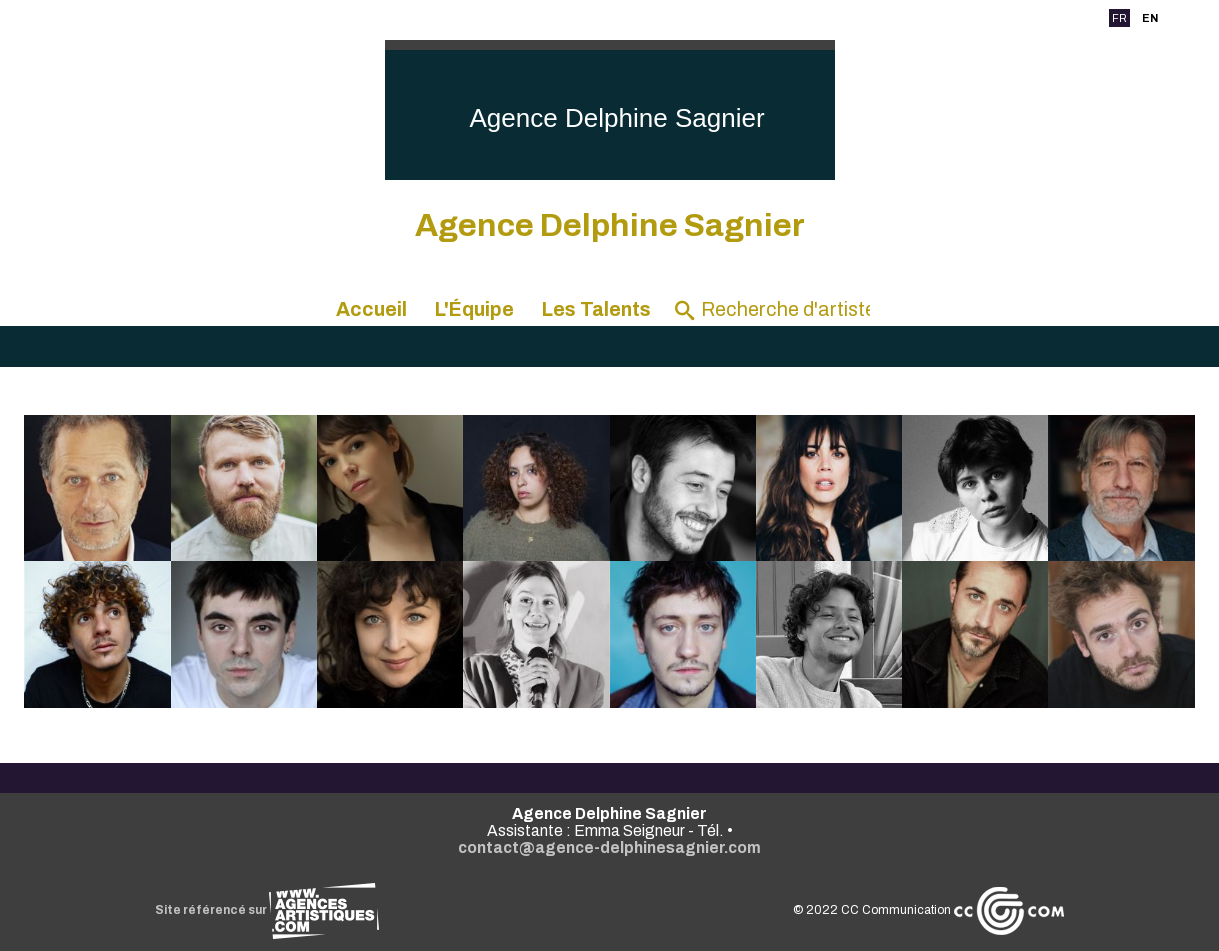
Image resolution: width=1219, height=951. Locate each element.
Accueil (371, 309)
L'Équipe (474, 309)
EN (1150, 18)
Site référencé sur (267, 910)
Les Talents (596, 309)
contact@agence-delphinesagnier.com (609, 847)
